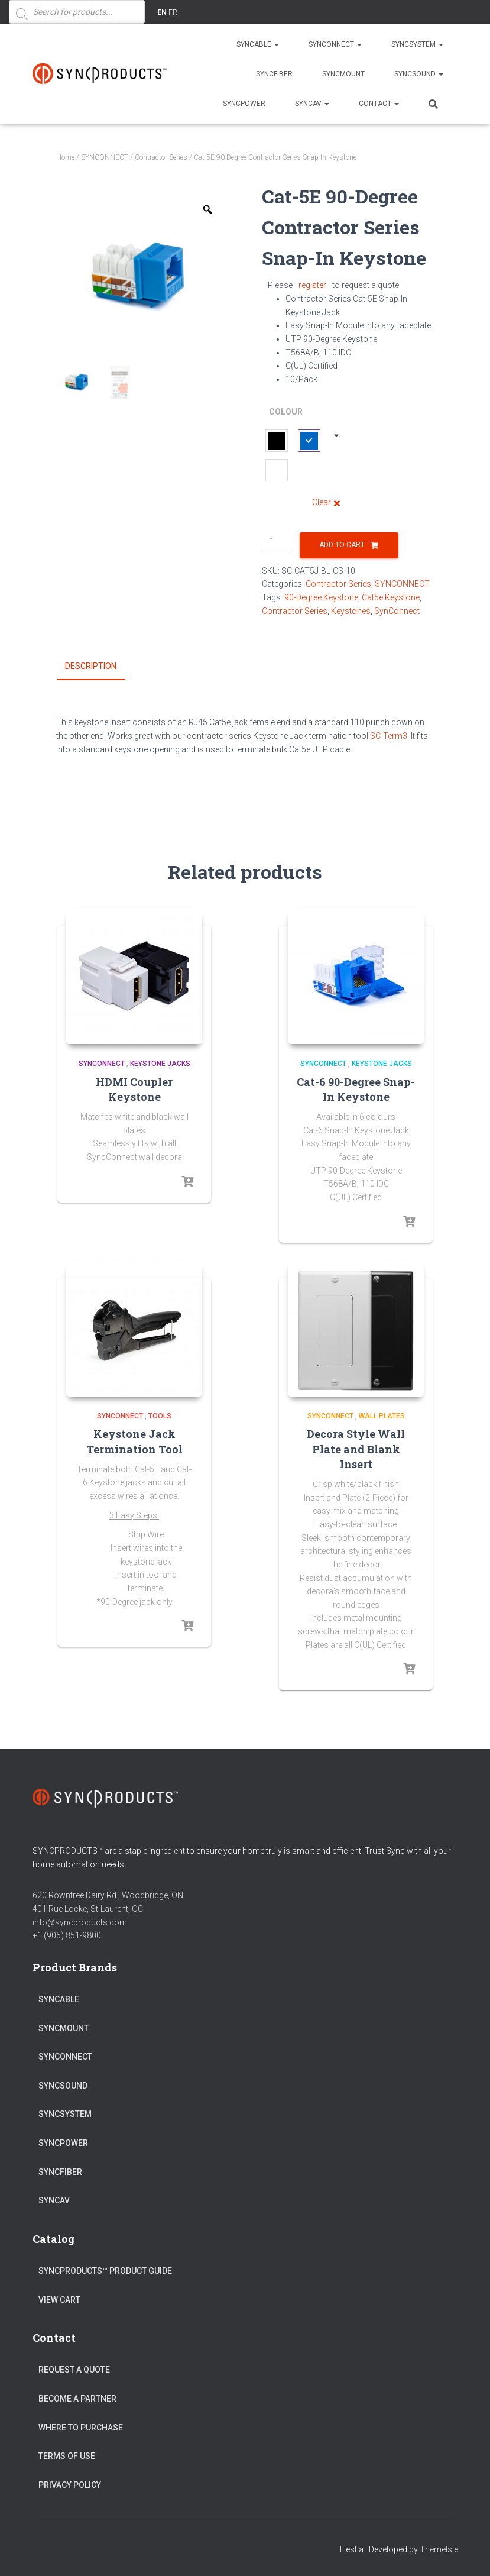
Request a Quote (74, 2369)
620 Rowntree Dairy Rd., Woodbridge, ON (108, 1895)
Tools (159, 1416)
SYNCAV (312, 103)
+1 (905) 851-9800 (67, 1935)
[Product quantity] (277, 541)
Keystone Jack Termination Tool (134, 1441)
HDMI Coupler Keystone (134, 1089)
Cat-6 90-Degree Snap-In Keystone (356, 1089)
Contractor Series (161, 157)
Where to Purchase (80, 2427)
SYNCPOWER (244, 103)
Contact (379, 103)
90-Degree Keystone (321, 597)
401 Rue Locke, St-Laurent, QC (88, 1909)
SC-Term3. (389, 736)
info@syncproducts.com (80, 1922)
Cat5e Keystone (391, 597)
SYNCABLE (257, 44)
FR (172, 12)
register (312, 285)
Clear (321, 502)
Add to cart (342, 545)
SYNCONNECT (335, 44)
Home (65, 157)
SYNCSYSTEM (417, 44)
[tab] (99, 666)
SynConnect (397, 611)
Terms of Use (66, 2456)
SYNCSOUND (418, 74)
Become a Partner (77, 2398)
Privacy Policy (69, 2485)
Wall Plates (382, 1416)
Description (90, 666)
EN (162, 12)
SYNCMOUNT (343, 74)
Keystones (351, 611)
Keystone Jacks (160, 1063)
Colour (286, 411)
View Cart (59, 2299)
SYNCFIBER (274, 74)
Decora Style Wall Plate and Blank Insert (356, 1448)
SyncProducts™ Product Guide (105, 2271)
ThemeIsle (439, 2549)
